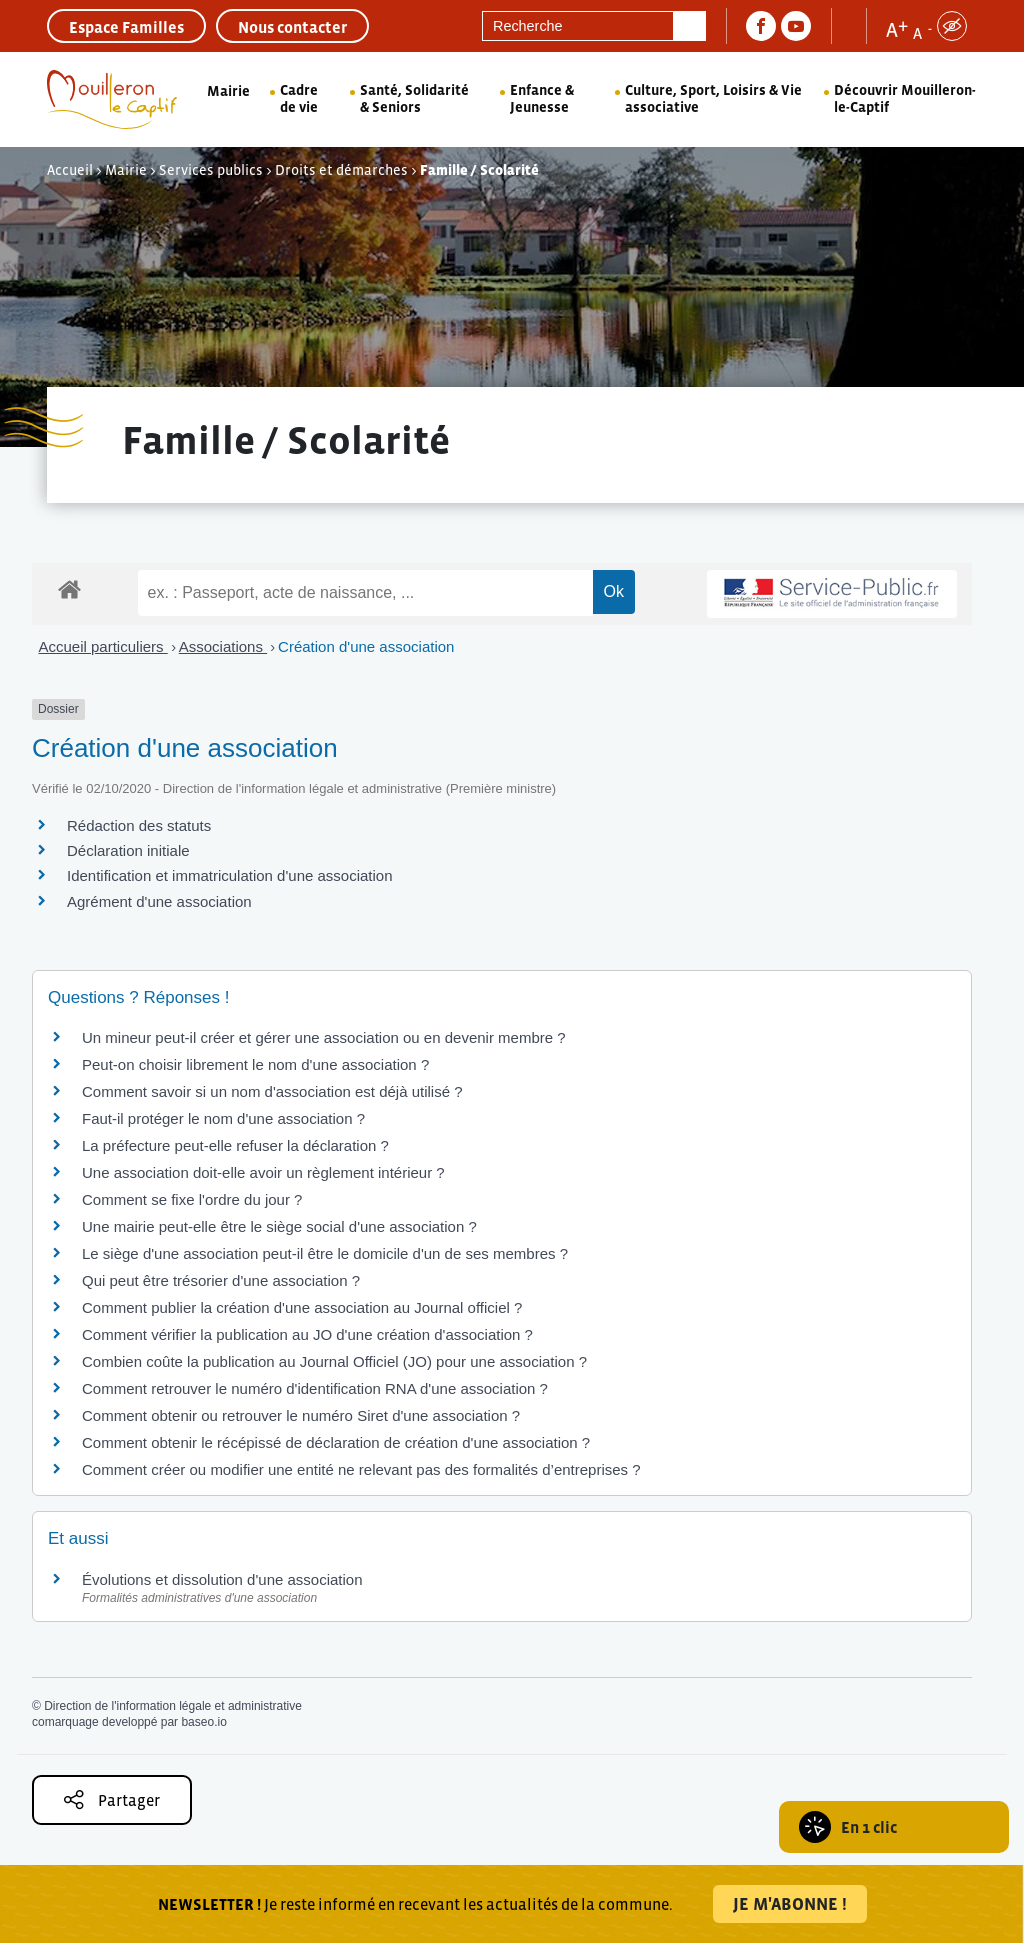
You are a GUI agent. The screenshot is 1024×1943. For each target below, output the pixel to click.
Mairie (228, 91)
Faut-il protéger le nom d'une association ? (223, 1118)
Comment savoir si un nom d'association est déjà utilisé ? (272, 1091)
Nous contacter (292, 27)
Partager (112, 1799)
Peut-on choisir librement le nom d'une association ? (255, 1064)
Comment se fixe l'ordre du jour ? (192, 1199)
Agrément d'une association (159, 901)
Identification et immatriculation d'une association (230, 875)
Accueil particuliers (103, 646)
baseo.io (203, 1722)
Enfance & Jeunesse (542, 98)
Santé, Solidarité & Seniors (414, 98)
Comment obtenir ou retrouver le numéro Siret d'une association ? (301, 1415)
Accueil (70, 170)
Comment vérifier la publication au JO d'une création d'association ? (307, 1334)
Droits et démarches (341, 170)
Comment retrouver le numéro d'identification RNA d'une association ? (315, 1388)
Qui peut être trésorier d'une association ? (221, 1280)
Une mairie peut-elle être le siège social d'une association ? (279, 1226)
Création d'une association (366, 646)
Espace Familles (126, 27)
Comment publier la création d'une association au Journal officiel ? (302, 1307)
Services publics (211, 170)
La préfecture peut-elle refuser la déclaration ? (235, 1145)
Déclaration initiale (128, 850)
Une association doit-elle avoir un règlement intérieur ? (263, 1172)
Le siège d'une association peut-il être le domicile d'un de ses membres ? (325, 1253)
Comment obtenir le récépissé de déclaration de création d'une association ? (336, 1442)
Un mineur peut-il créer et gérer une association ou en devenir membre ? (324, 1037)
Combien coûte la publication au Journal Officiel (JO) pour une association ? (334, 1361)
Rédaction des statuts (139, 825)
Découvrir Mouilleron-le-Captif (905, 98)
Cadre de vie (299, 98)
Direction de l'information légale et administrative (173, 1706)
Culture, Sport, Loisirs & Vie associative (713, 98)
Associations (223, 646)
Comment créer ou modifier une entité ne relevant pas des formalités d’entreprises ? (361, 1469)
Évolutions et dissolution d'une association (222, 1579)
